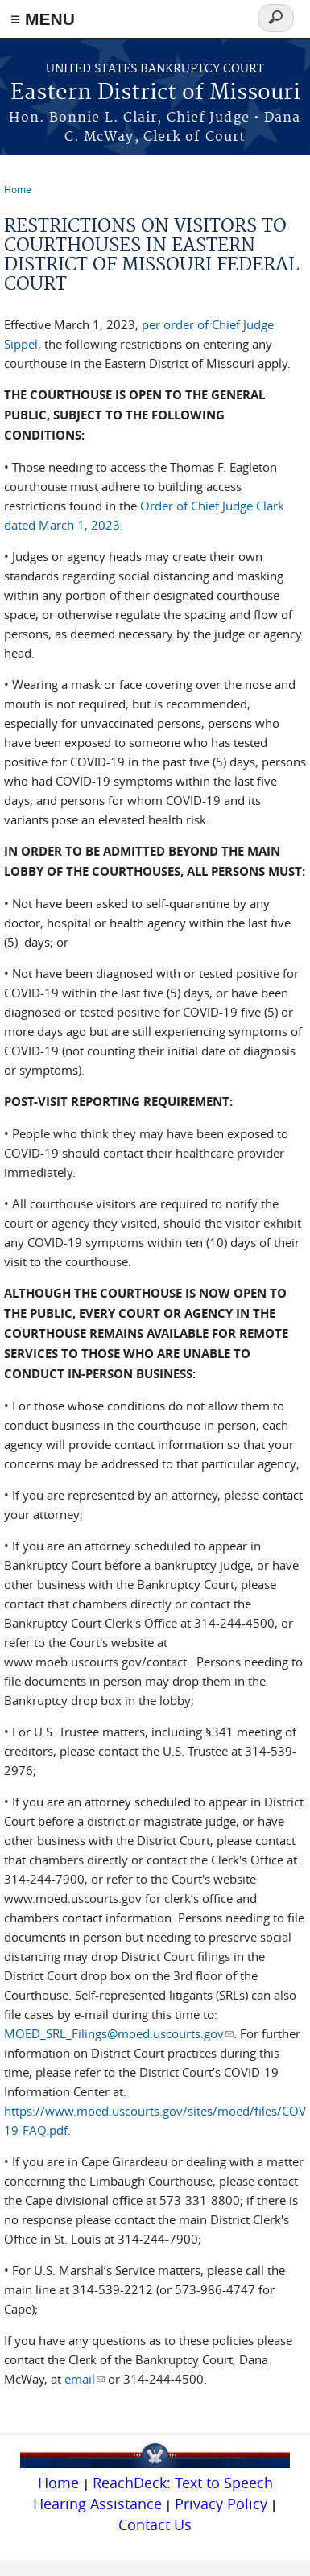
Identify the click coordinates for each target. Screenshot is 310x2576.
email (84, 2379)
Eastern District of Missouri (155, 93)
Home (17, 189)
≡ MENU (42, 19)
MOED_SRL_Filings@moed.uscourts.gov (119, 2033)
